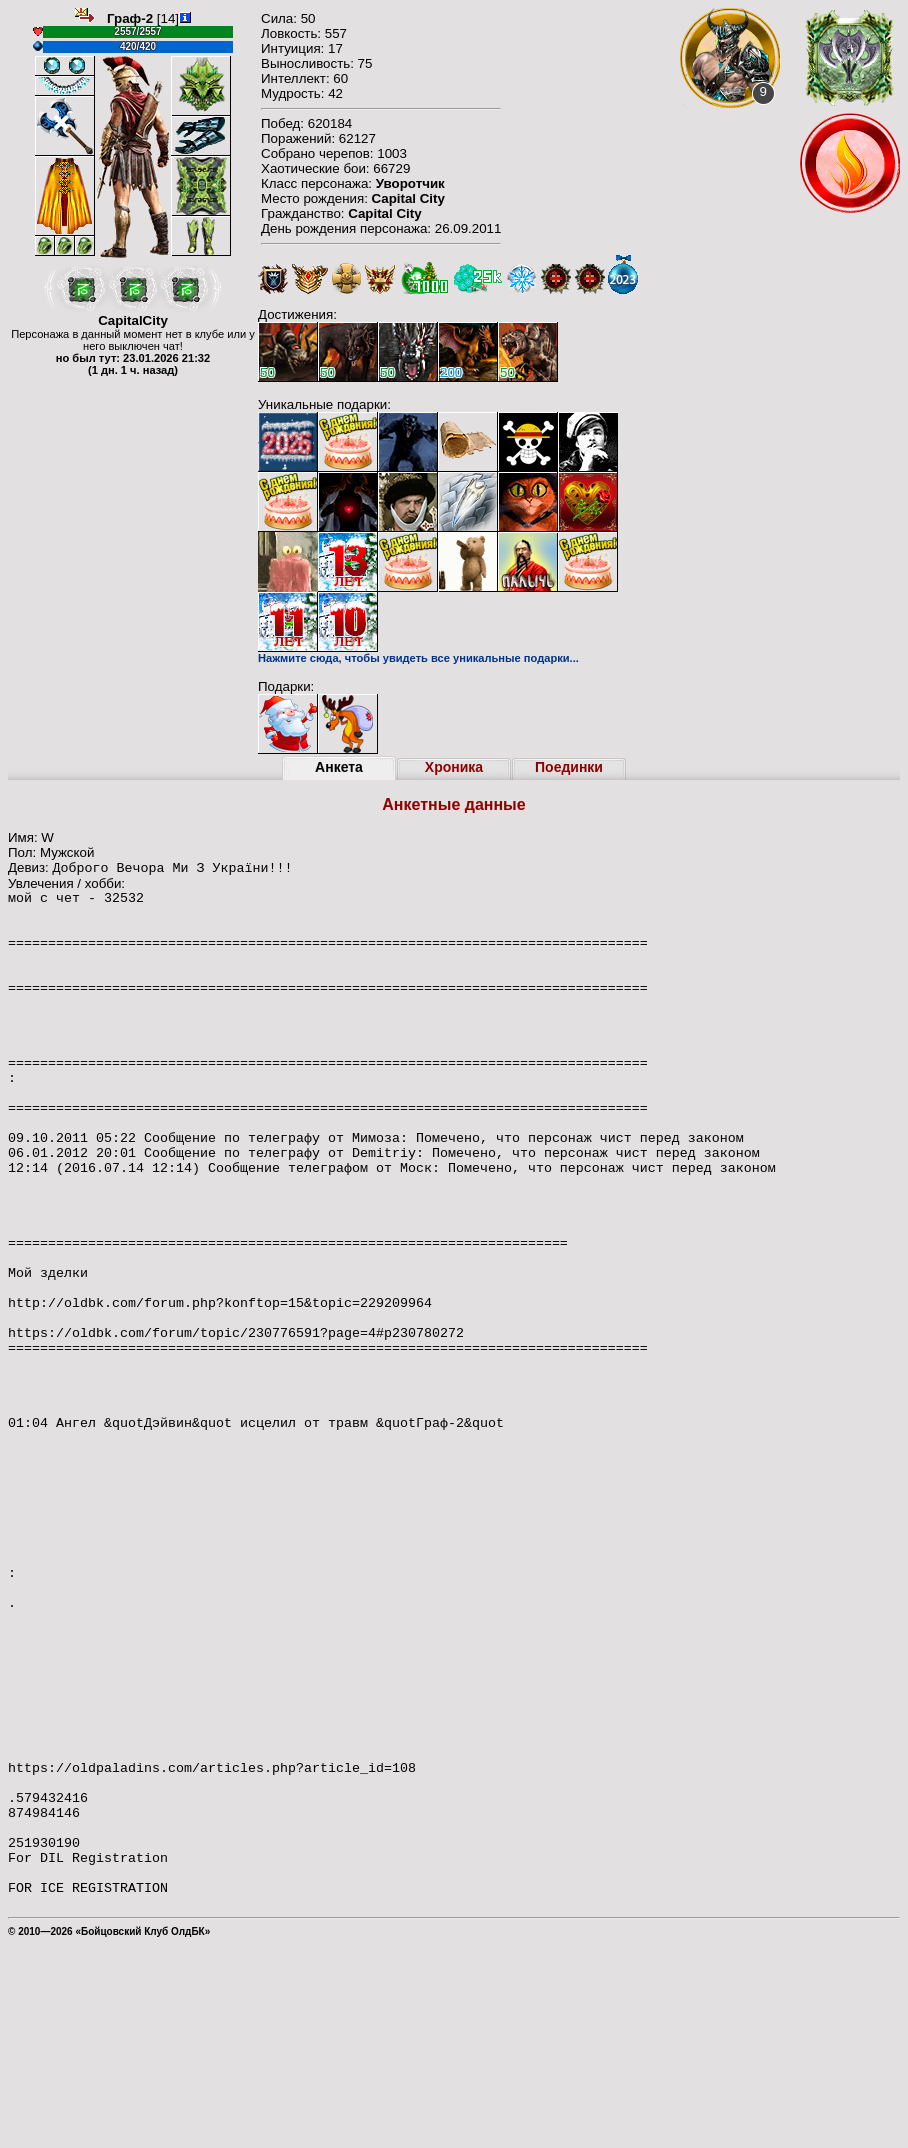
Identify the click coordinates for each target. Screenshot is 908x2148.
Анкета (339, 767)
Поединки (569, 767)
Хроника (454, 767)
